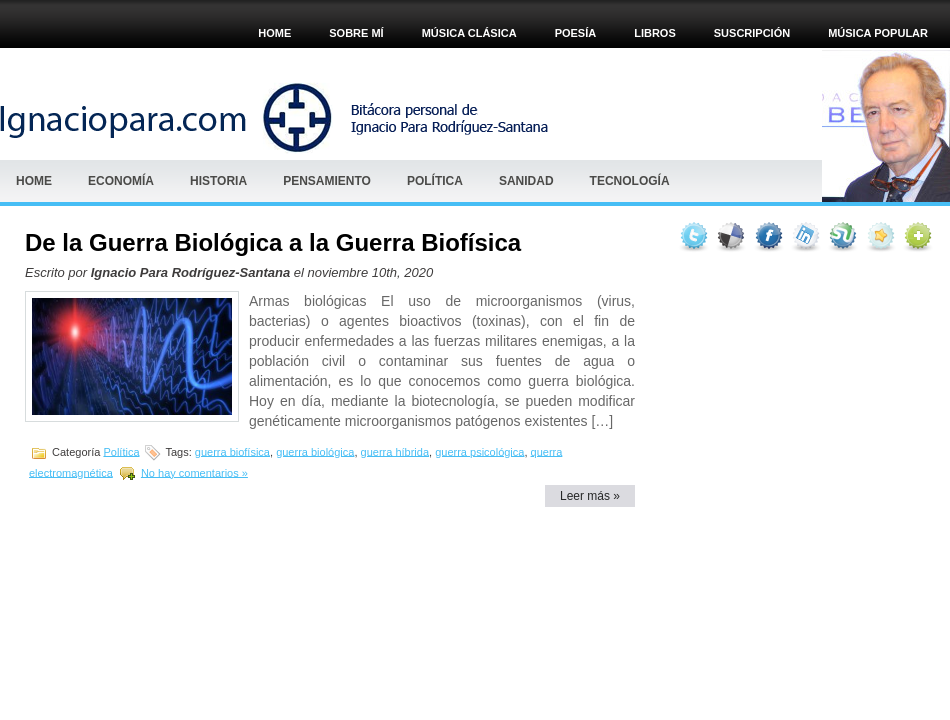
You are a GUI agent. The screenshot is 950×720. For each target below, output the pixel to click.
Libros (655, 33)
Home (274, 33)
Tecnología (630, 181)
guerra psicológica (479, 451)
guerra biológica (315, 451)
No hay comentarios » (194, 472)
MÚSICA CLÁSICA (469, 33)
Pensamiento (327, 181)
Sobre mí (356, 33)
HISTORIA (218, 181)
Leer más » (590, 496)
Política (435, 181)
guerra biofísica (232, 451)
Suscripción (752, 33)
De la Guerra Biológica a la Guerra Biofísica (273, 242)
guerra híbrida (395, 451)
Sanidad (526, 181)
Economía (121, 181)
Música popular (878, 33)
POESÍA (576, 33)
